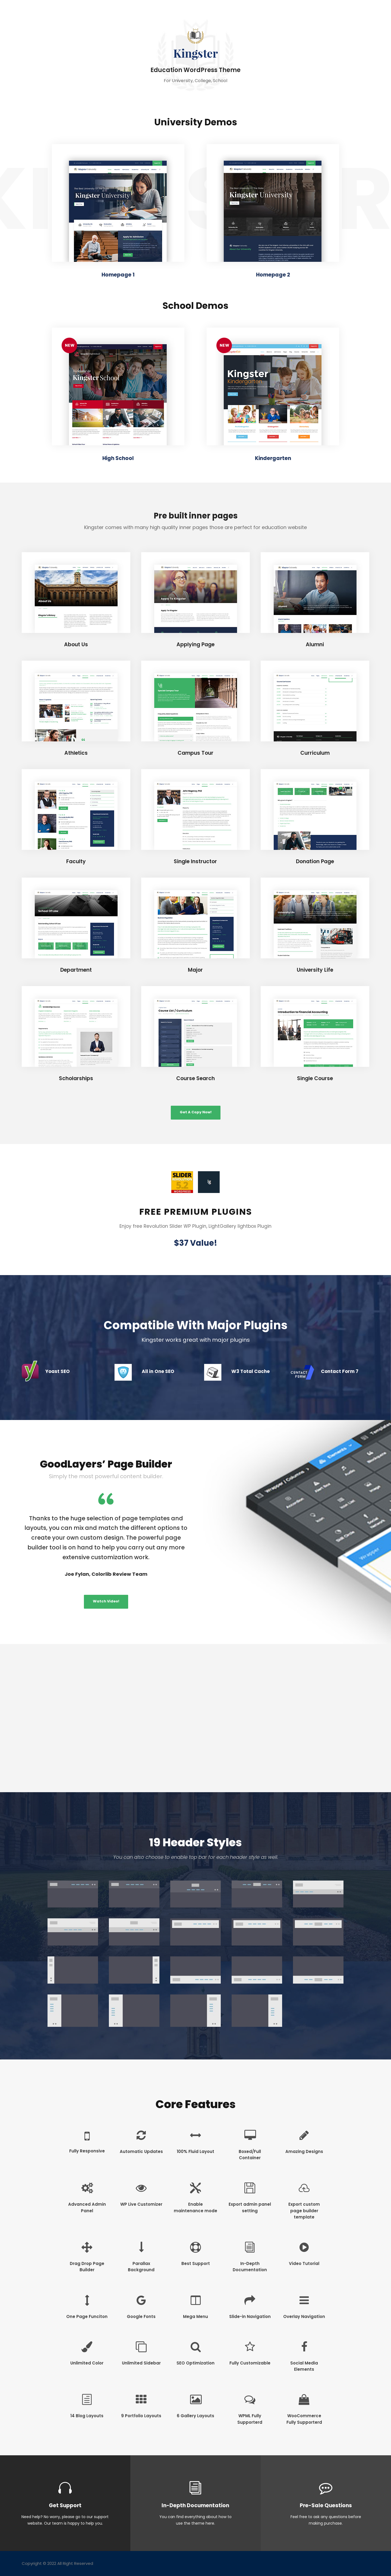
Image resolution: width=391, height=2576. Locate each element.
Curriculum (315, 753)
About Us (76, 644)
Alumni (315, 644)
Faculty (76, 861)
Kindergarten (273, 458)
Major (195, 970)
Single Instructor (195, 861)
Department (76, 970)
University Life (315, 970)
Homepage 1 (118, 274)
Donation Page (315, 861)
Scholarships (76, 1078)
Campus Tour (195, 753)
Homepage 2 (273, 274)
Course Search (195, 1078)
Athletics (76, 753)
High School (118, 458)
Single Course (315, 1078)
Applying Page (195, 644)
